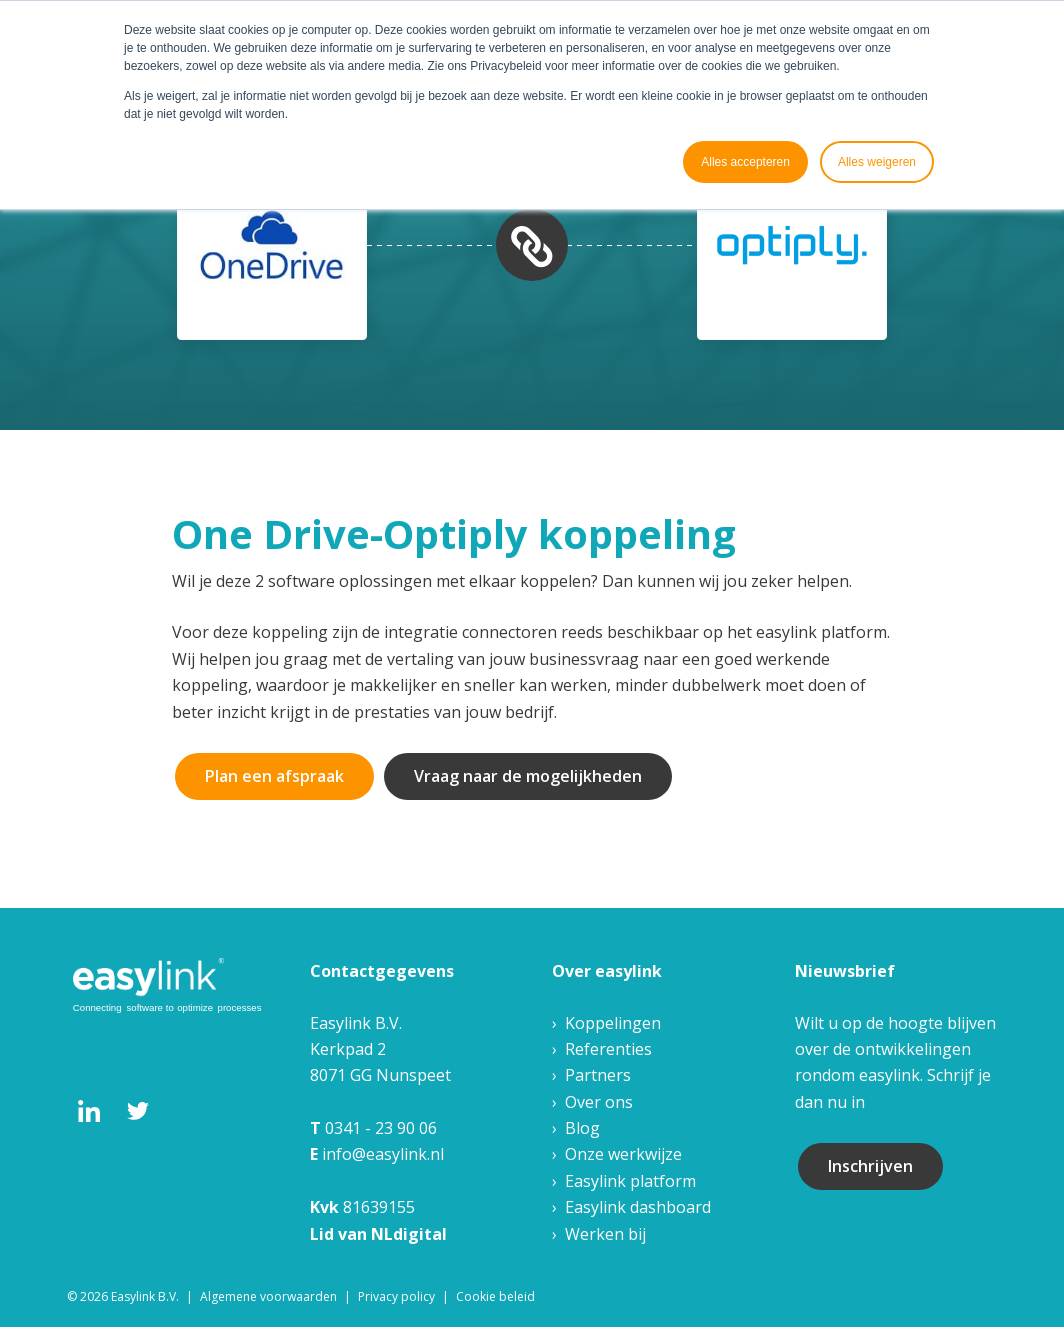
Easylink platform (630, 1181)
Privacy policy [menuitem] (396, 1296)
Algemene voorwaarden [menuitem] (268, 1296)
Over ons (599, 1102)
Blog (582, 1128)
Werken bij (605, 1234)
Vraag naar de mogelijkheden (528, 776)
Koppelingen (613, 1023)
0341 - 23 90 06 (381, 1128)
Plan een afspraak (274, 776)
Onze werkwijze (623, 1154)
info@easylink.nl (383, 1154)
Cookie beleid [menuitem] (495, 1296)
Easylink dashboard (638, 1207)
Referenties (608, 1049)
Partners (598, 1075)
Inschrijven (870, 1166)
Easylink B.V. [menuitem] (145, 1296)
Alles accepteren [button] (745, 162)
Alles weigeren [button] (877, 162)
